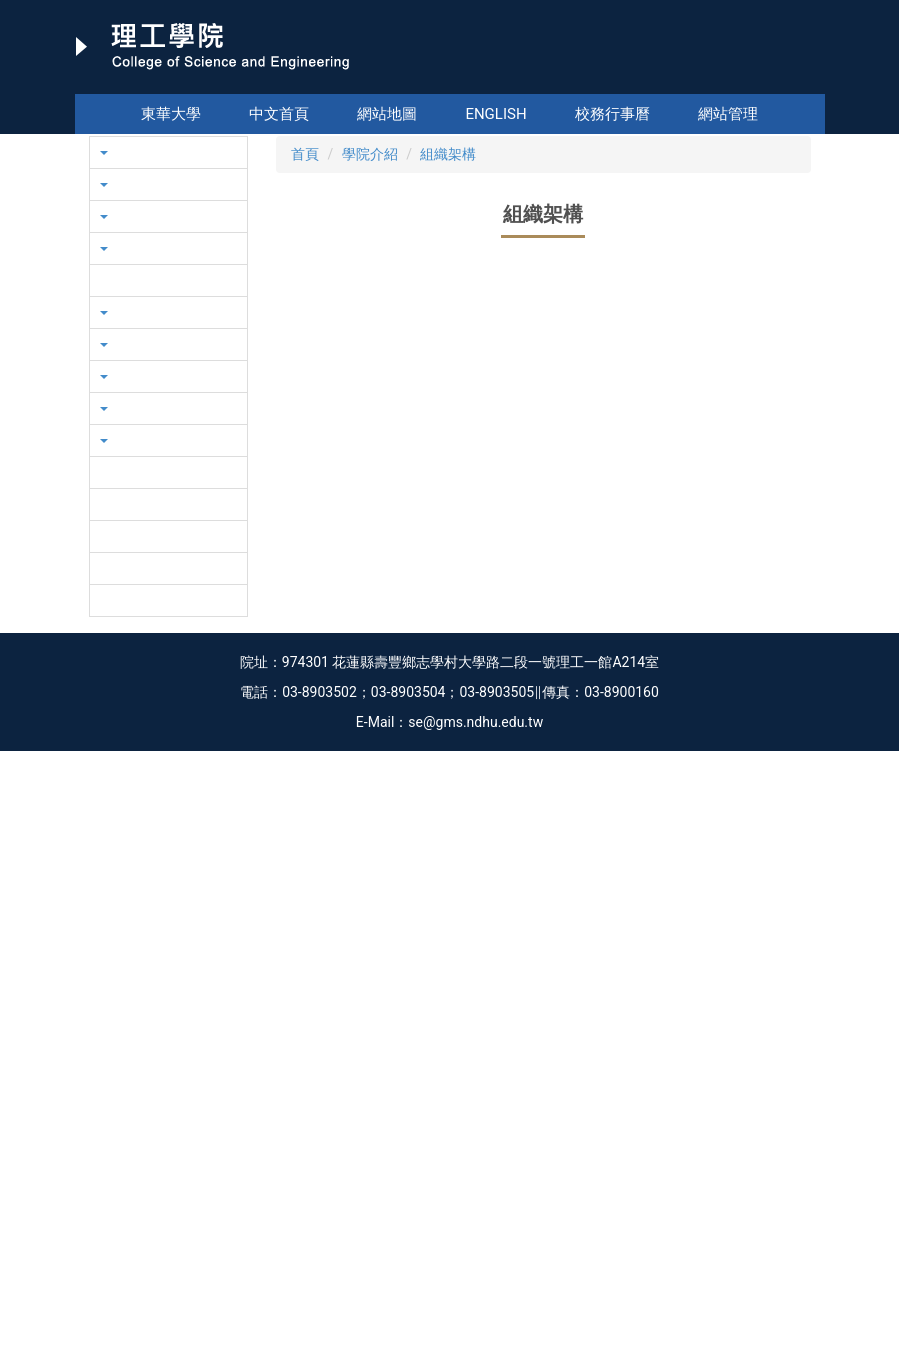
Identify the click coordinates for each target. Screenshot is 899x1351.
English (495, 114)
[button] (108, 237)
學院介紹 (370, 359)
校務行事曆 (612, 114)
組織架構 (448, 359)
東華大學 (171, 114)
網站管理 (728, 114)
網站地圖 (387, 114)
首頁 (305, 359)
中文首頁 (279, 114)
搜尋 (808, 80)
